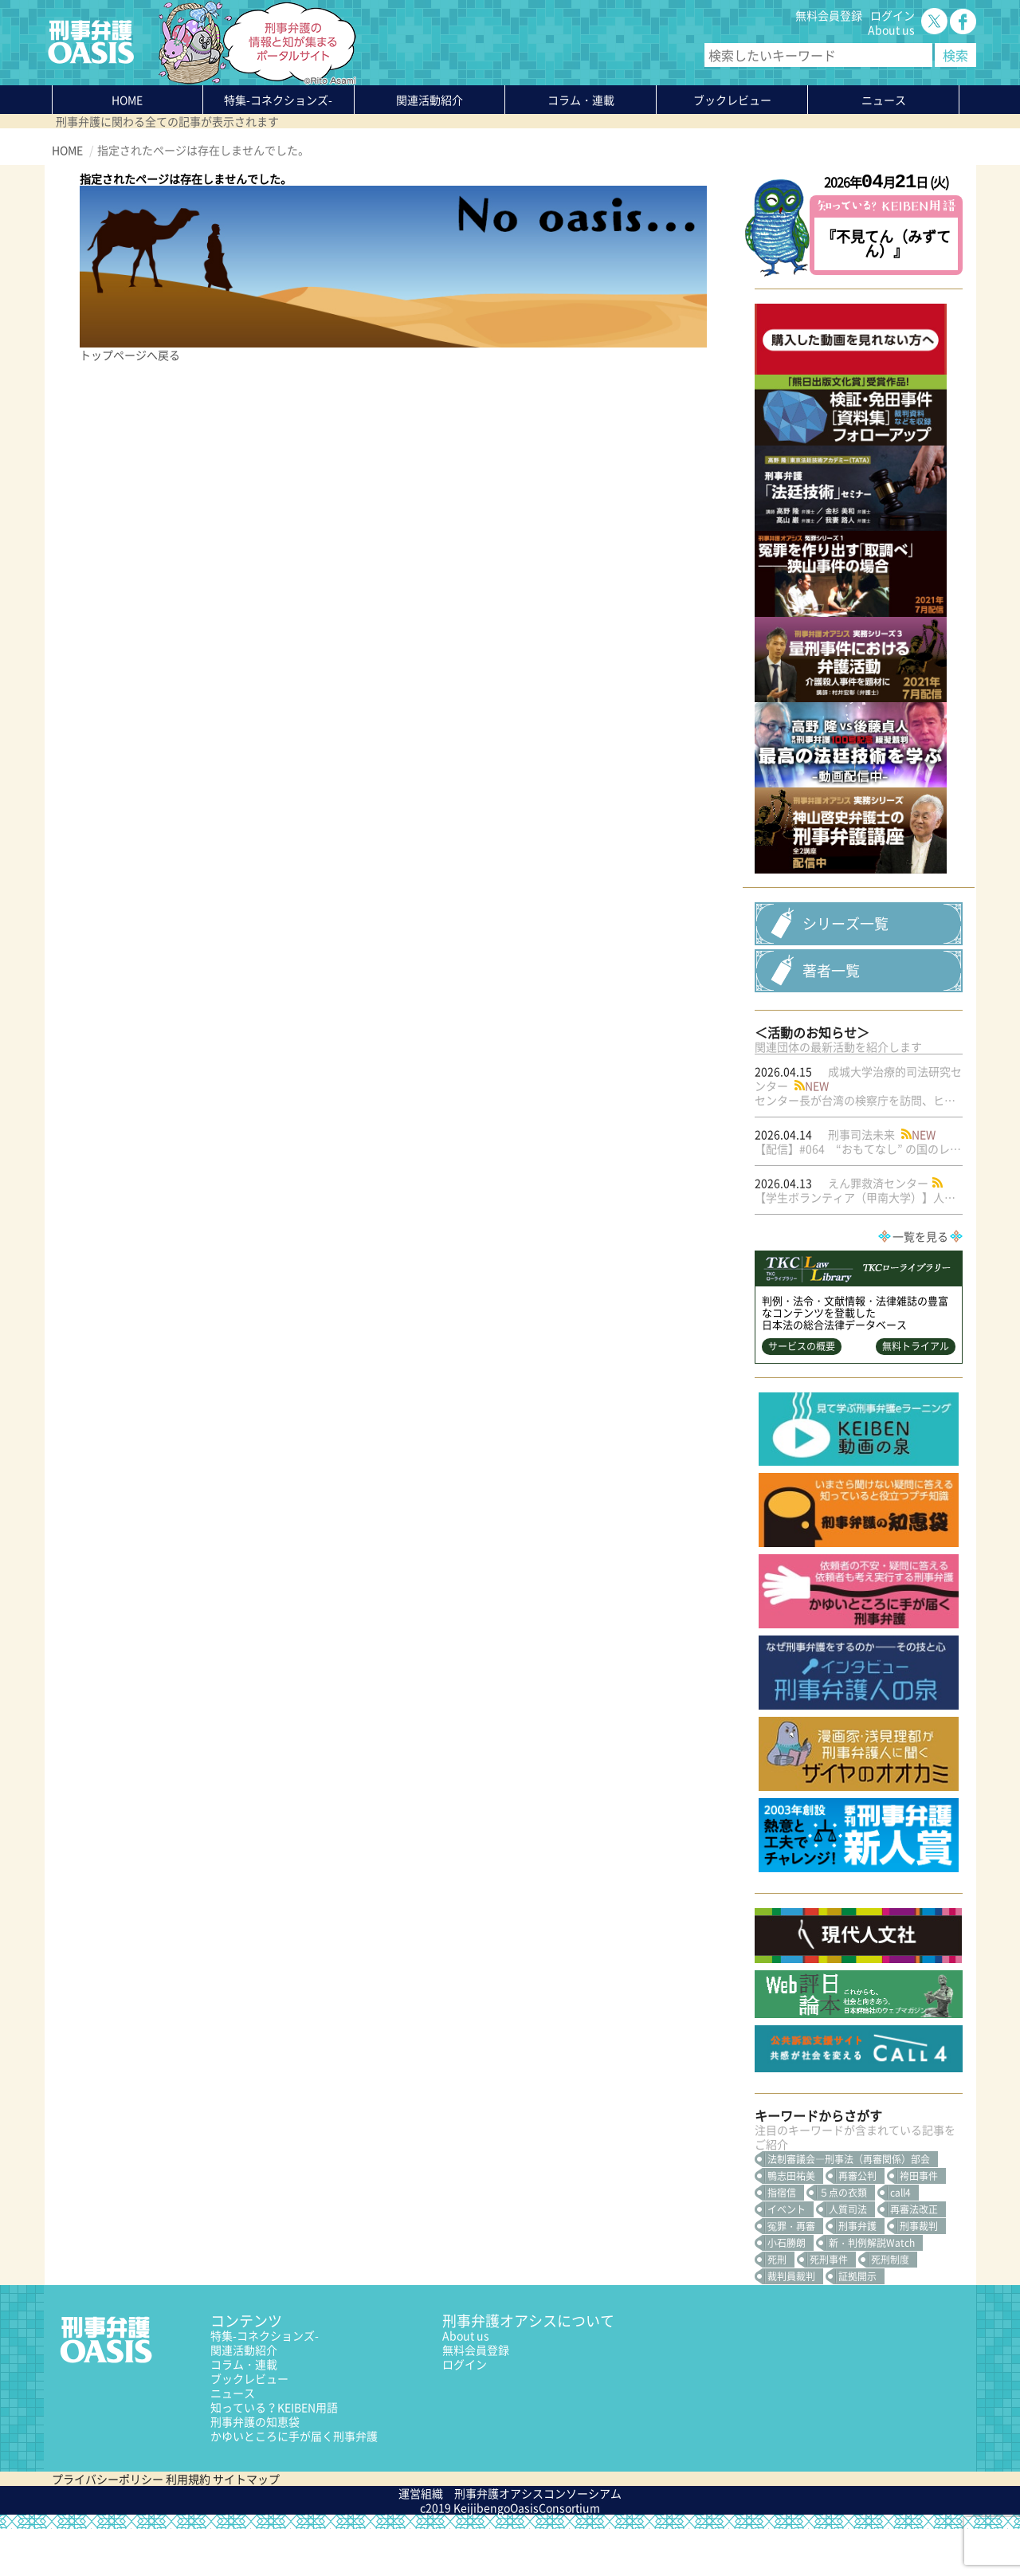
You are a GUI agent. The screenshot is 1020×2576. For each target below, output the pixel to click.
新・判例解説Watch (872, 2290)
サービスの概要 (801, 1393)
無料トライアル (915, 1393)
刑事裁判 (919, 2273)
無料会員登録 (828, 15)
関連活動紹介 (429, 100)
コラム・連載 (243, 2411)
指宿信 (781, 2239)
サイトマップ (246, 2526)
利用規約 (188, 2526)
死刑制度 (890, 2306)
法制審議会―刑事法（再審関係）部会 (848, 2206)
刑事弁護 (857, 2273)
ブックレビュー (732, 100)
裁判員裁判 (791, 2323)
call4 (900, 2239)
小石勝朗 (786, 2290)
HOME (127, 100)
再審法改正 (914, 2256)
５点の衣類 (843, 2239)
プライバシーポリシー (107, 2526)
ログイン (892, 15)
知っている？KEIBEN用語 (274, 2454)
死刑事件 (829, 2306)
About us (891, 29)
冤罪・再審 (791, 2273)
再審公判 (857, 2223)
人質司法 (848, 2256)
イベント (786, 2256)
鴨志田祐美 (791, 2223)
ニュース (232, 2440)
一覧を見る (920, 1283)
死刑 (777, 2306)
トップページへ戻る (130, 355)
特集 (278, 100)
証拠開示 (857, 2323)
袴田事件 (919, 2223)
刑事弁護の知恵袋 (255, 2468)
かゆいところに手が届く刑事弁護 (294, 2483)
